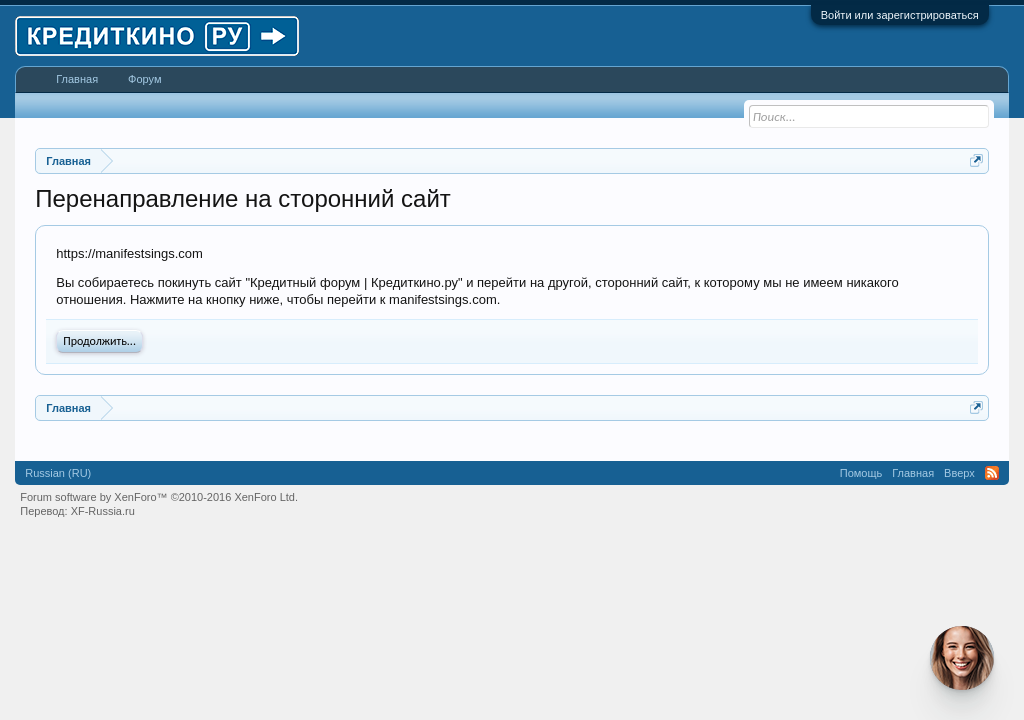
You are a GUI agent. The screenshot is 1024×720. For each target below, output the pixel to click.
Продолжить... (99, 341)
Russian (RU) (58, 473)
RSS (992, 473)
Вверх (959, 473)
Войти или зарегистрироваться (900, 15)
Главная (77, 79)
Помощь (861, 473)
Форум (144, 79)
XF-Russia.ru (103, 511)
